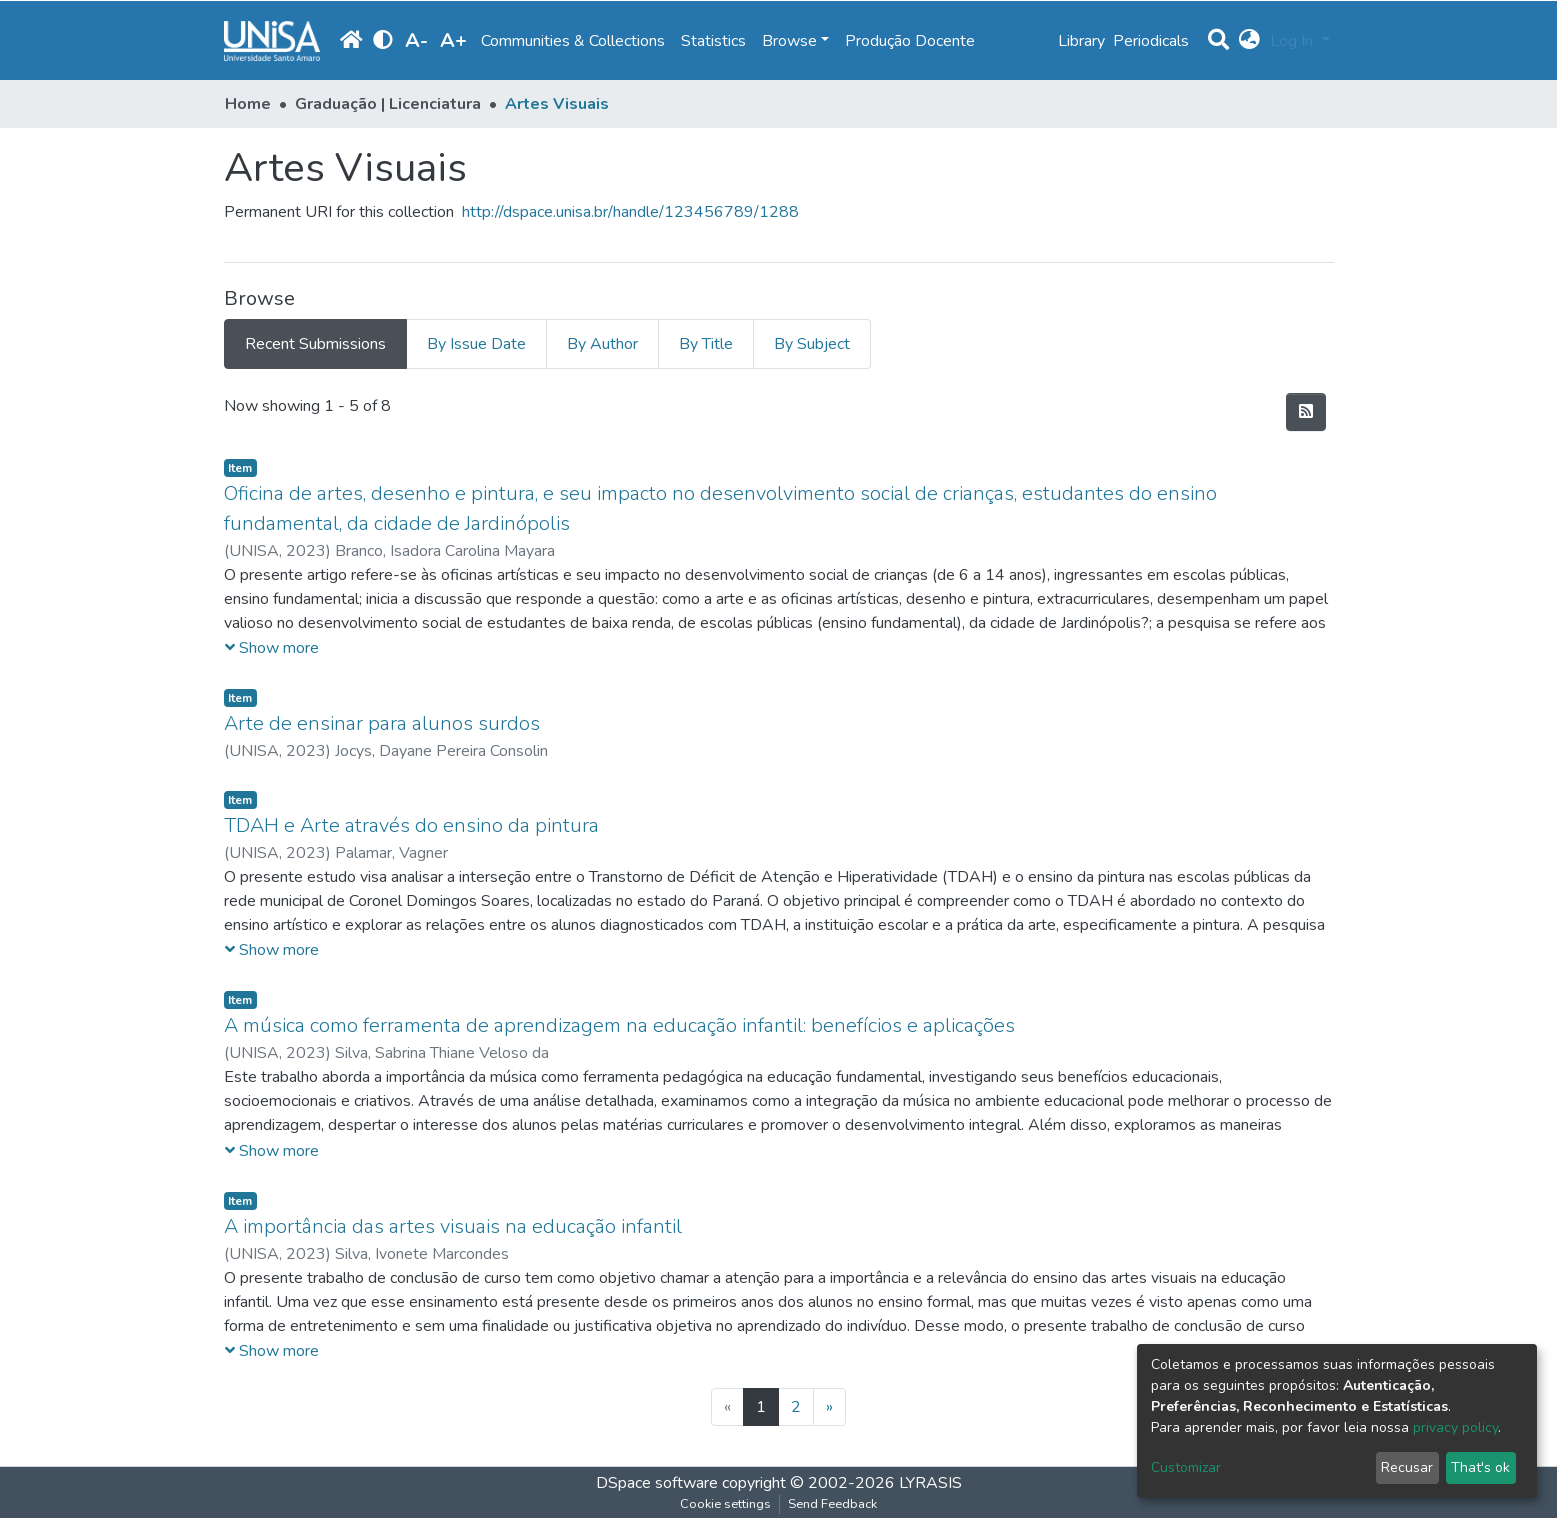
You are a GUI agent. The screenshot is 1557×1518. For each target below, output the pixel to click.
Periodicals (1151, 41)
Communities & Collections (573, 41)
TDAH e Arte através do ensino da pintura (411, 825)
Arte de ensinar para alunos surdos (382, 723)
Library (1081, 41)
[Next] (829, 1407)
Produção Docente (910, 41)
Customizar (1186, 1467)
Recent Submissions (315, 344)
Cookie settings (725, 1504)
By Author (602, 344)
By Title (706, 344)
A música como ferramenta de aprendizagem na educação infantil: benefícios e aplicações (619, 1025)
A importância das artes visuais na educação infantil (453, 1226)
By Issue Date (476, 344)
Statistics (713, 41)
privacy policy (1455, 1427)
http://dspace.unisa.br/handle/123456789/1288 (630, 212)
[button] (1249, 41)
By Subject (812, 344)
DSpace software (657, 1483)
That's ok (1480, 1467)
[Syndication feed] (1306, 412)
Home (248, 104)
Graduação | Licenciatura (388, 104)
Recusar (1407, 1467)
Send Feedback (832, 1504)
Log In (1293, 41)
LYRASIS (930, 1483)
